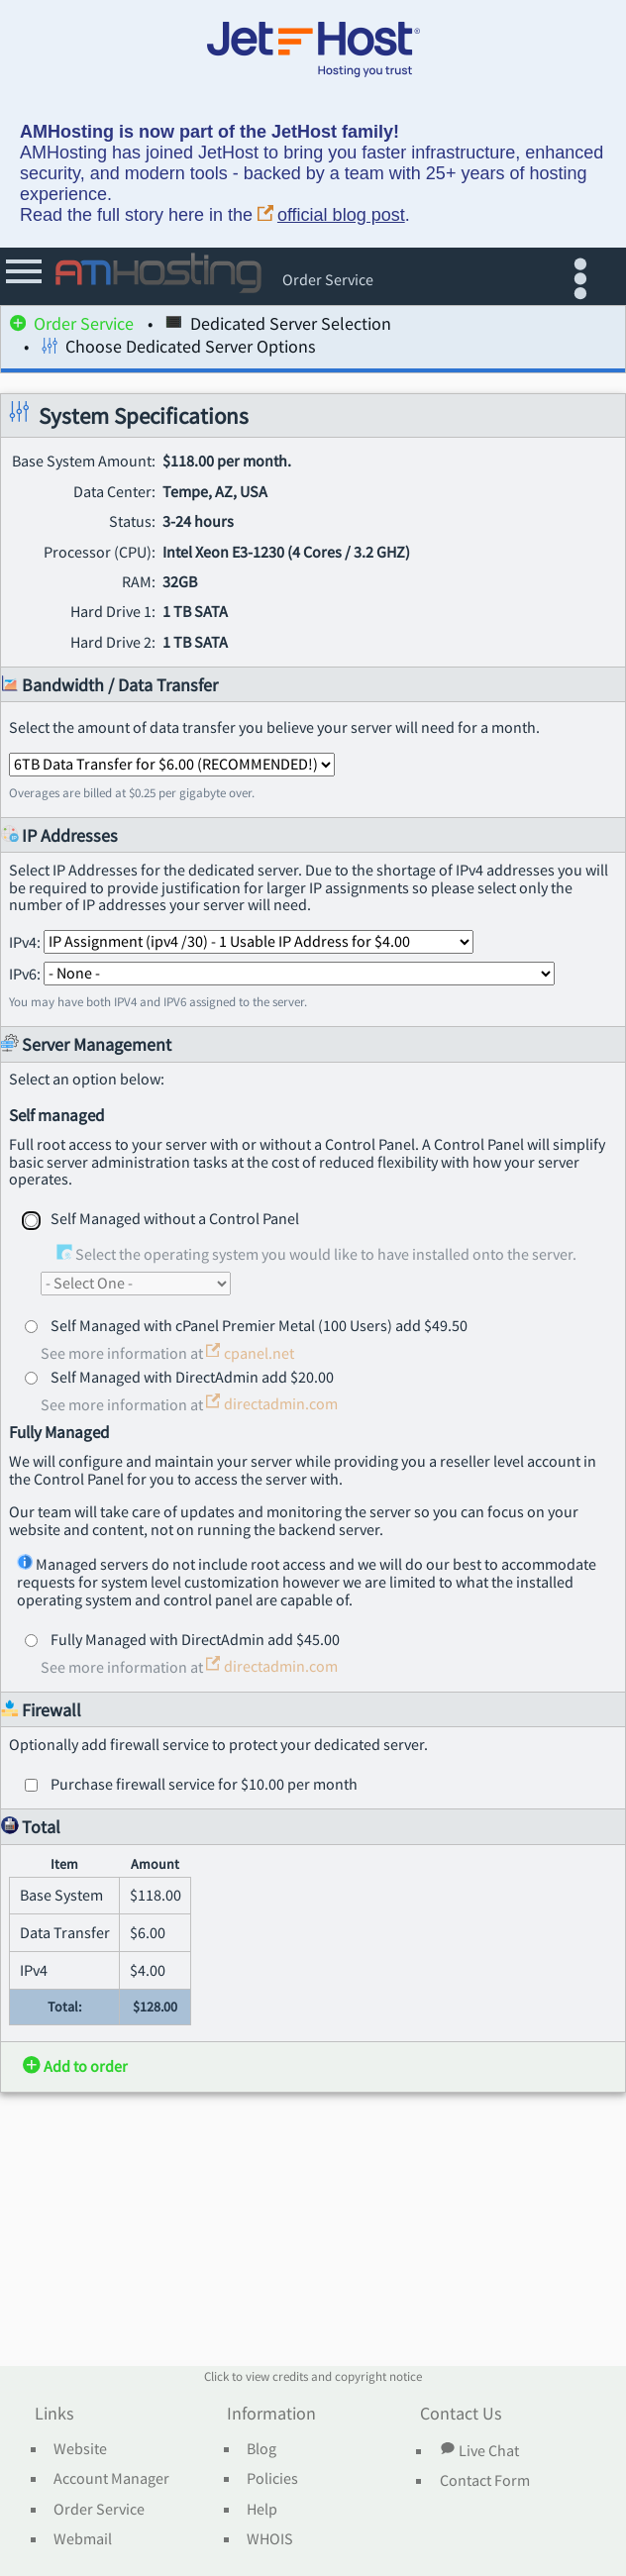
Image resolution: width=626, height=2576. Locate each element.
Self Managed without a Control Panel (175, 1218)
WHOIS (270, 2539)
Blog (261, 2449)
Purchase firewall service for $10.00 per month (204, 1784)
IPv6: (282, 972)
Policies (272, 2479)
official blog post (331, 215)
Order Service (72, 326)
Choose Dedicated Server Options (179, 349)
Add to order (75, 2066)
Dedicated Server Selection (277, 326)
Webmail (82, 2539)
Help (262, 2510)
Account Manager (111, 2479)
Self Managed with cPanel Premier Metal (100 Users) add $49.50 (259, 1325)
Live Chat (479, 2450)
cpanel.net (250, 1353)
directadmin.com (272, 1403)
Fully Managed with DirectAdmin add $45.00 (195, 1639)
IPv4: (241, 941)
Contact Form (485, 2481)
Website (80, 2449)
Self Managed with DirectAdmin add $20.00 (192, 1377)
